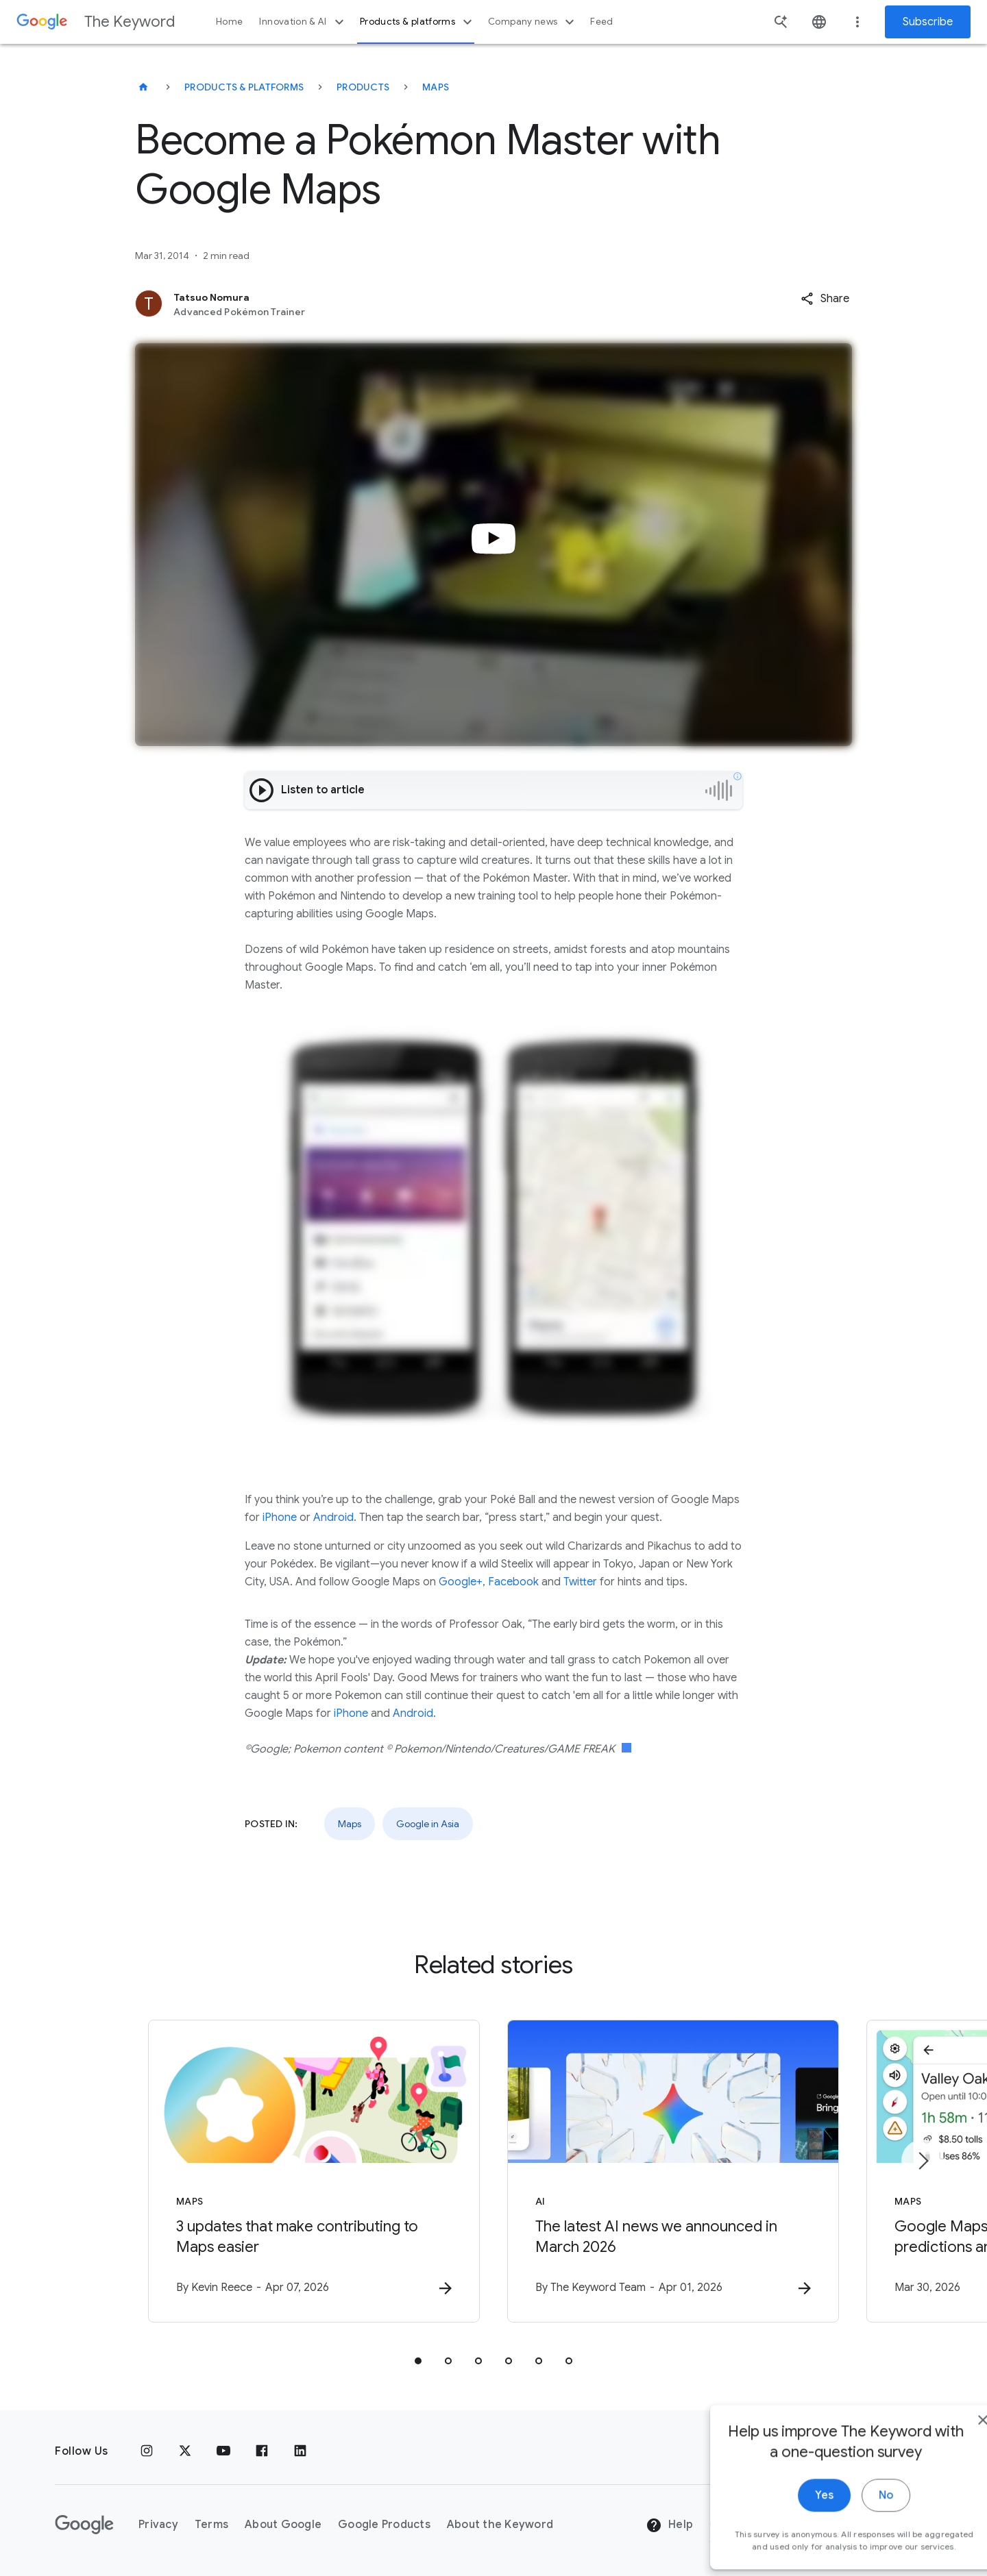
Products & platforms (418, 22)
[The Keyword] (143, 87)
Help (669, 2525)
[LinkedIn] (300, 2451)
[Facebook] (261, 2451)
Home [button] (229, 21)
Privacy (158, 2524)
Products (363, 87)
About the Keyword (500, 2524)
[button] (825, 299)
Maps (435, 87)
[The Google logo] (84, 2524)
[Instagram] (146, 2451)
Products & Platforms (244, 87)
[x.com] (185, 2451)
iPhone (280, 1517)
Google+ (461, 1582)
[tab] (418, 2361)
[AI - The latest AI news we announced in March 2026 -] (673, 2171)
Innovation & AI (303, 22)
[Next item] (922, 2161)
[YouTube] (223, 2451)
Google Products (384, 2524)
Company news (533, 22)
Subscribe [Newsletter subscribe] (928, 22)
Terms (211, 2524)
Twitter (580, 1582)
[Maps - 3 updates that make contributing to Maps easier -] (314, 2171)
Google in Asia (427, 1824)
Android (333, 1517)
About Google (283, 2524)
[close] (944, 2527)
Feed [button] (601, 21)
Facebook (513, 1582)
